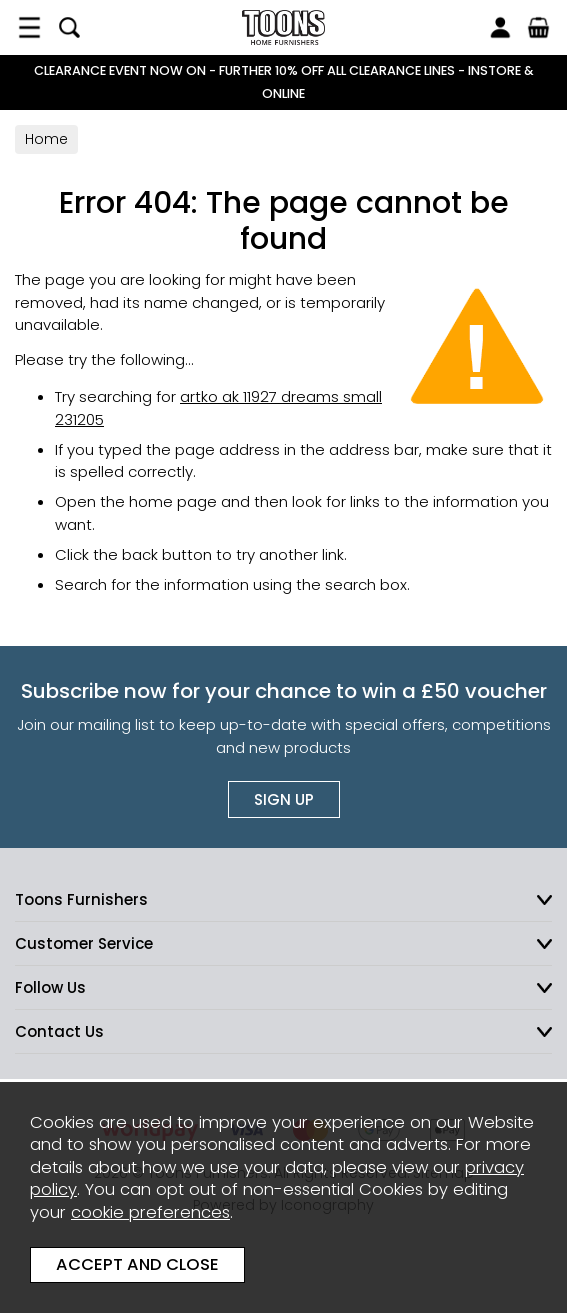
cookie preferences (150, 1212)
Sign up (284, 799)
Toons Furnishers (283, 27)
